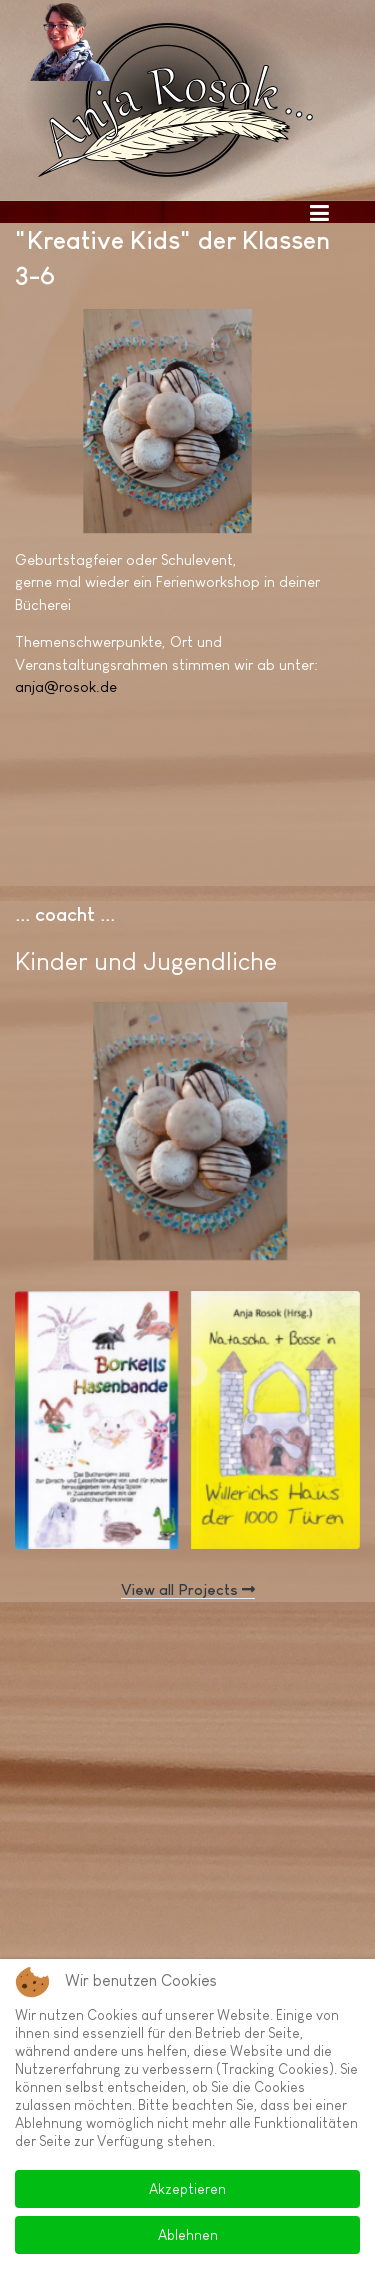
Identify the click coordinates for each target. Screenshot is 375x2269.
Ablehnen (188, 2235)
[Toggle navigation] (319, 212)
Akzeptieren (187, 2189)
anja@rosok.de (66, 686)
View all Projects (188, 1589)
